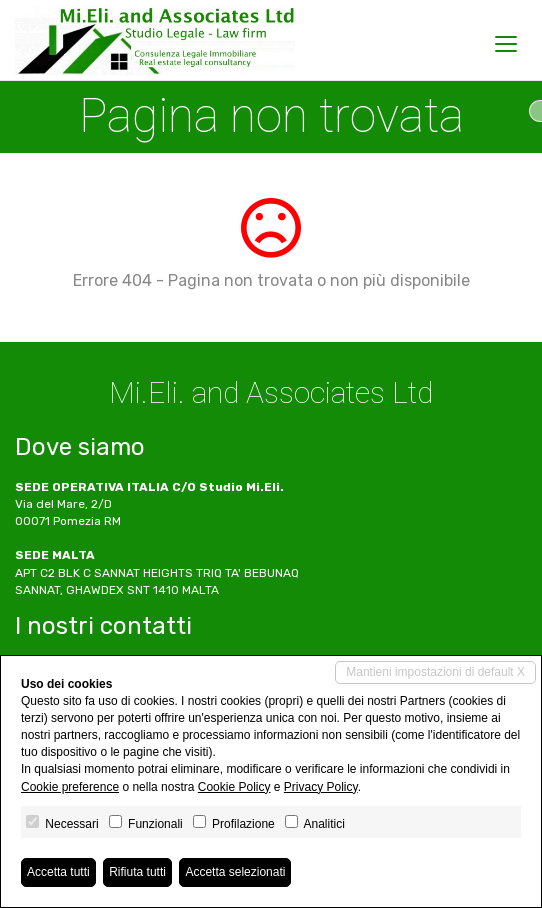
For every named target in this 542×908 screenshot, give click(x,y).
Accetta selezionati (235, 872)
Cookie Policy (234, 787)
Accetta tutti (58, 872)
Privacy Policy (321, 787)
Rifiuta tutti (137, 872)
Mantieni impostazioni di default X (435, 672)
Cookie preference (70, 787)
